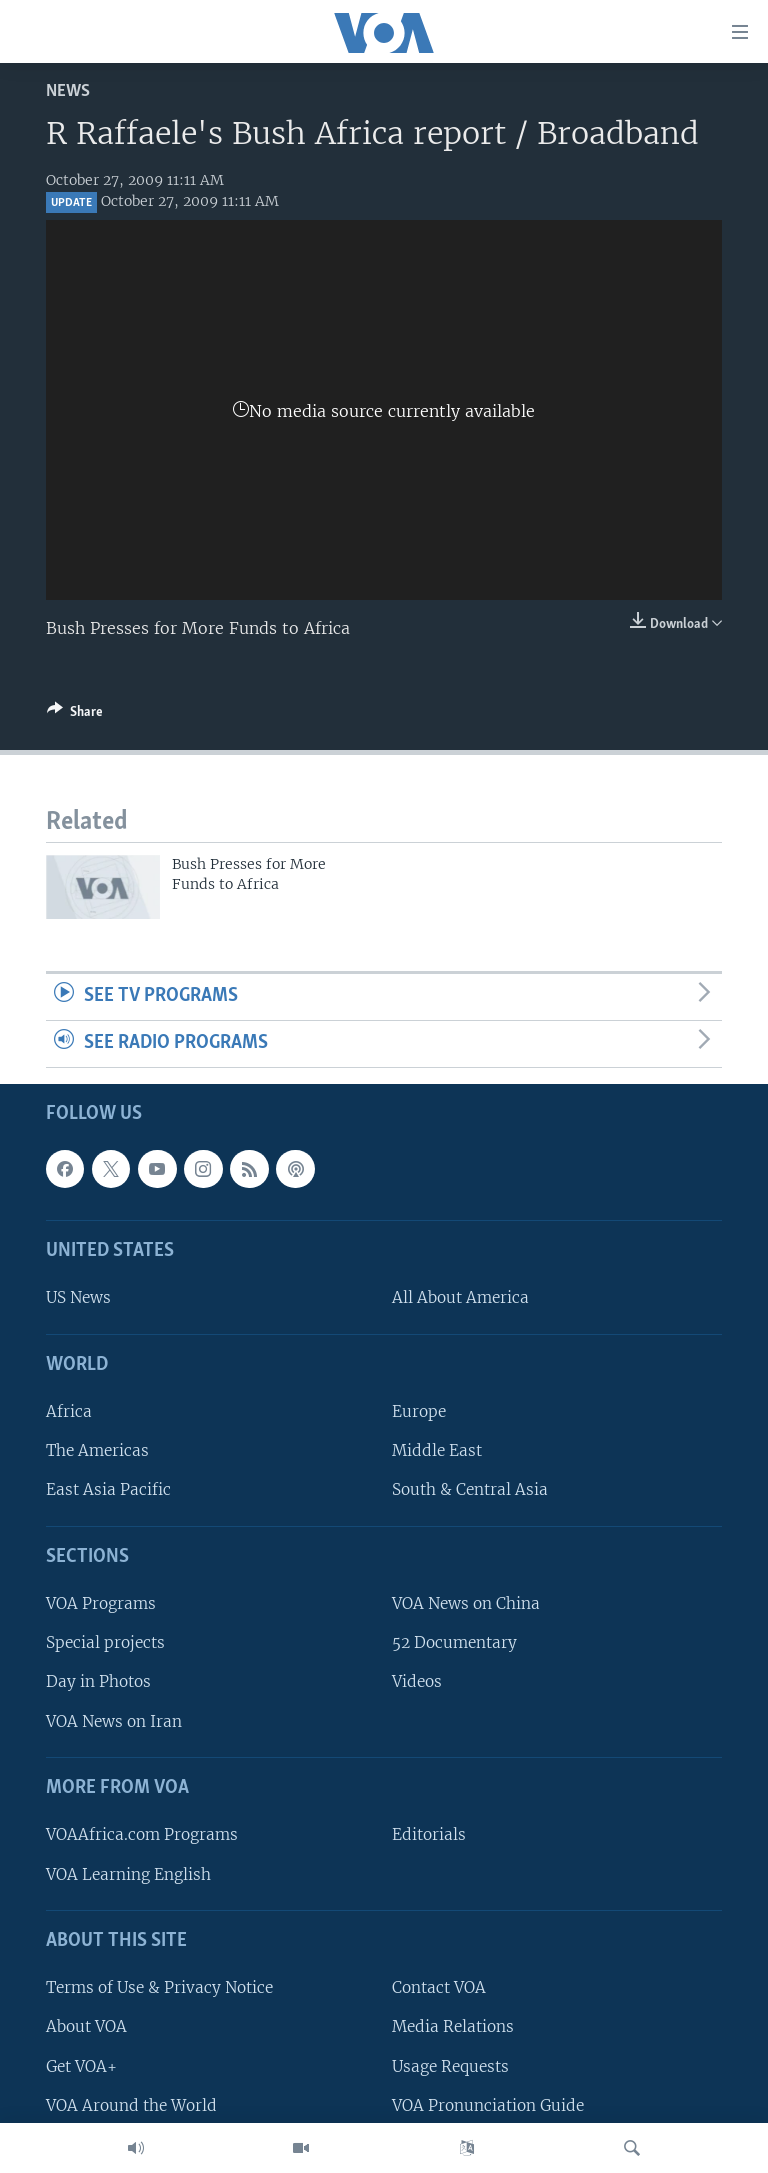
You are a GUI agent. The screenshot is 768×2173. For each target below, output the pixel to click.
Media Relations (453, 2026)
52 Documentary (454, 1642)
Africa (69, 1411)
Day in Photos (98, 1681)
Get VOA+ (81, 2065)
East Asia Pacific (108, 1489)
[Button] (75, 715)
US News (78, 1297)
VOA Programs (101, 1603)
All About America (460, 1297)
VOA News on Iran (114, 1720)
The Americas (97, 1450)
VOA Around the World (131, 2104)
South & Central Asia (470, 1489)
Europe (419, 1411)
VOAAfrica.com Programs (142, 1834)
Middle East (437, 1450)
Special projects (105, 1642)
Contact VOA (439, 1987)
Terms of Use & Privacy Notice (159, 1987)
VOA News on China (466, 1603)
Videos (417, 1681)
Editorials (429, 1834)
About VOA (86, 2026)
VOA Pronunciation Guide (488, 2104)
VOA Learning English (128, 1873)
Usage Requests (450, 2065)
